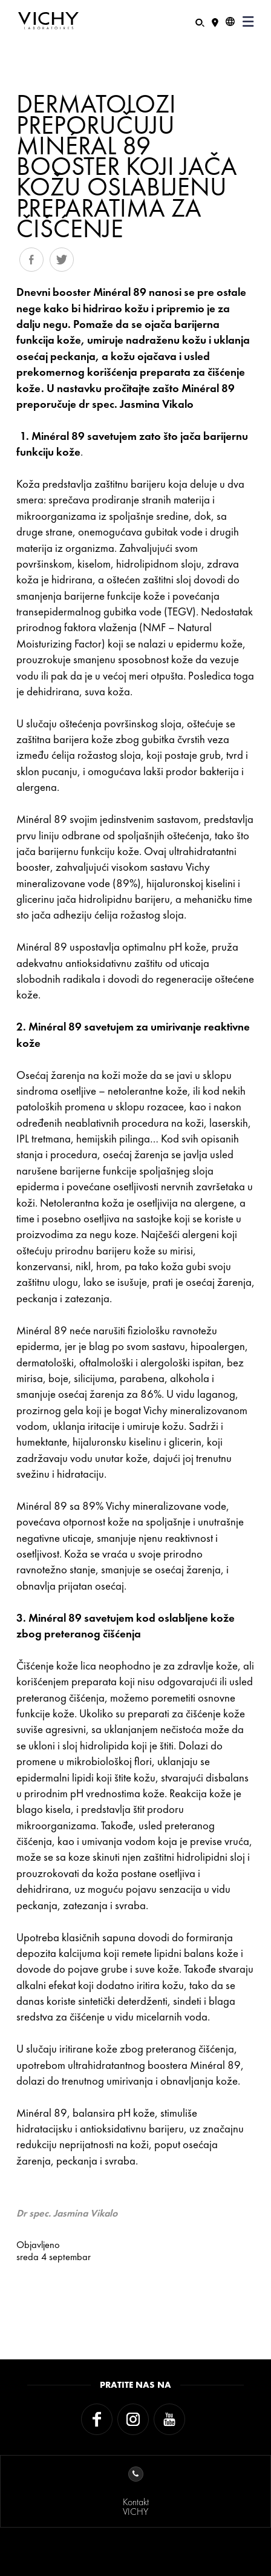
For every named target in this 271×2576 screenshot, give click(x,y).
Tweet (61, 259)
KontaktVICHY (136, 2492)
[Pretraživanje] (199, 21)
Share (31, 259)
